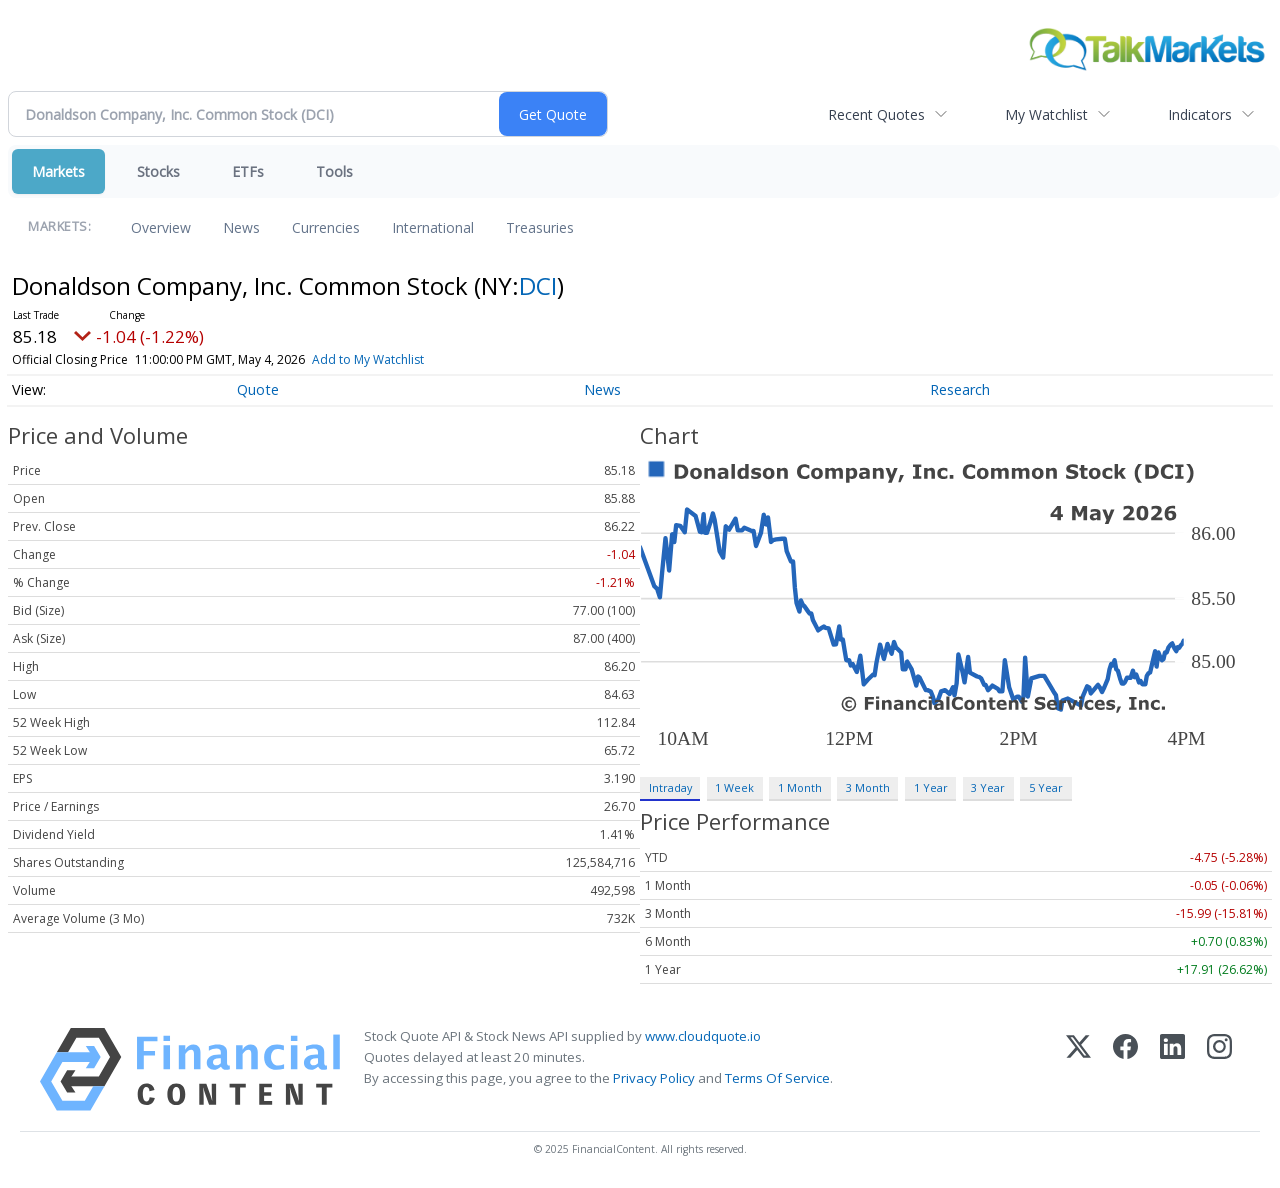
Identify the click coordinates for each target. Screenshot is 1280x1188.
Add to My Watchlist (397, 359)
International (433, 227)
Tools (334, 171)
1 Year (931, 787)
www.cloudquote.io (703, 1036)
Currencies (326, 227)
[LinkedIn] (1172, 1069)
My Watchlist (1046, 114)
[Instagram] (1219, 1069)
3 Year (988, 787)
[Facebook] (1125, 1069)
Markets (58, 171)
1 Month (800, 787)
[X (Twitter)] (1078, 1069)
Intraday (670, 787)
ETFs (248, 171)
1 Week (734, 787)
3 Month (868, 787)
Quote (258, 389)
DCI (538, 285)
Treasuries (540, 227)
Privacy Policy (654, 1078)
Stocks (158, 171)
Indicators (1200, 114)
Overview (161, 227)
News (241, 227)
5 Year (1046, 787)
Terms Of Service (777, 1078)
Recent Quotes (876, 114)
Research (960, 389)
